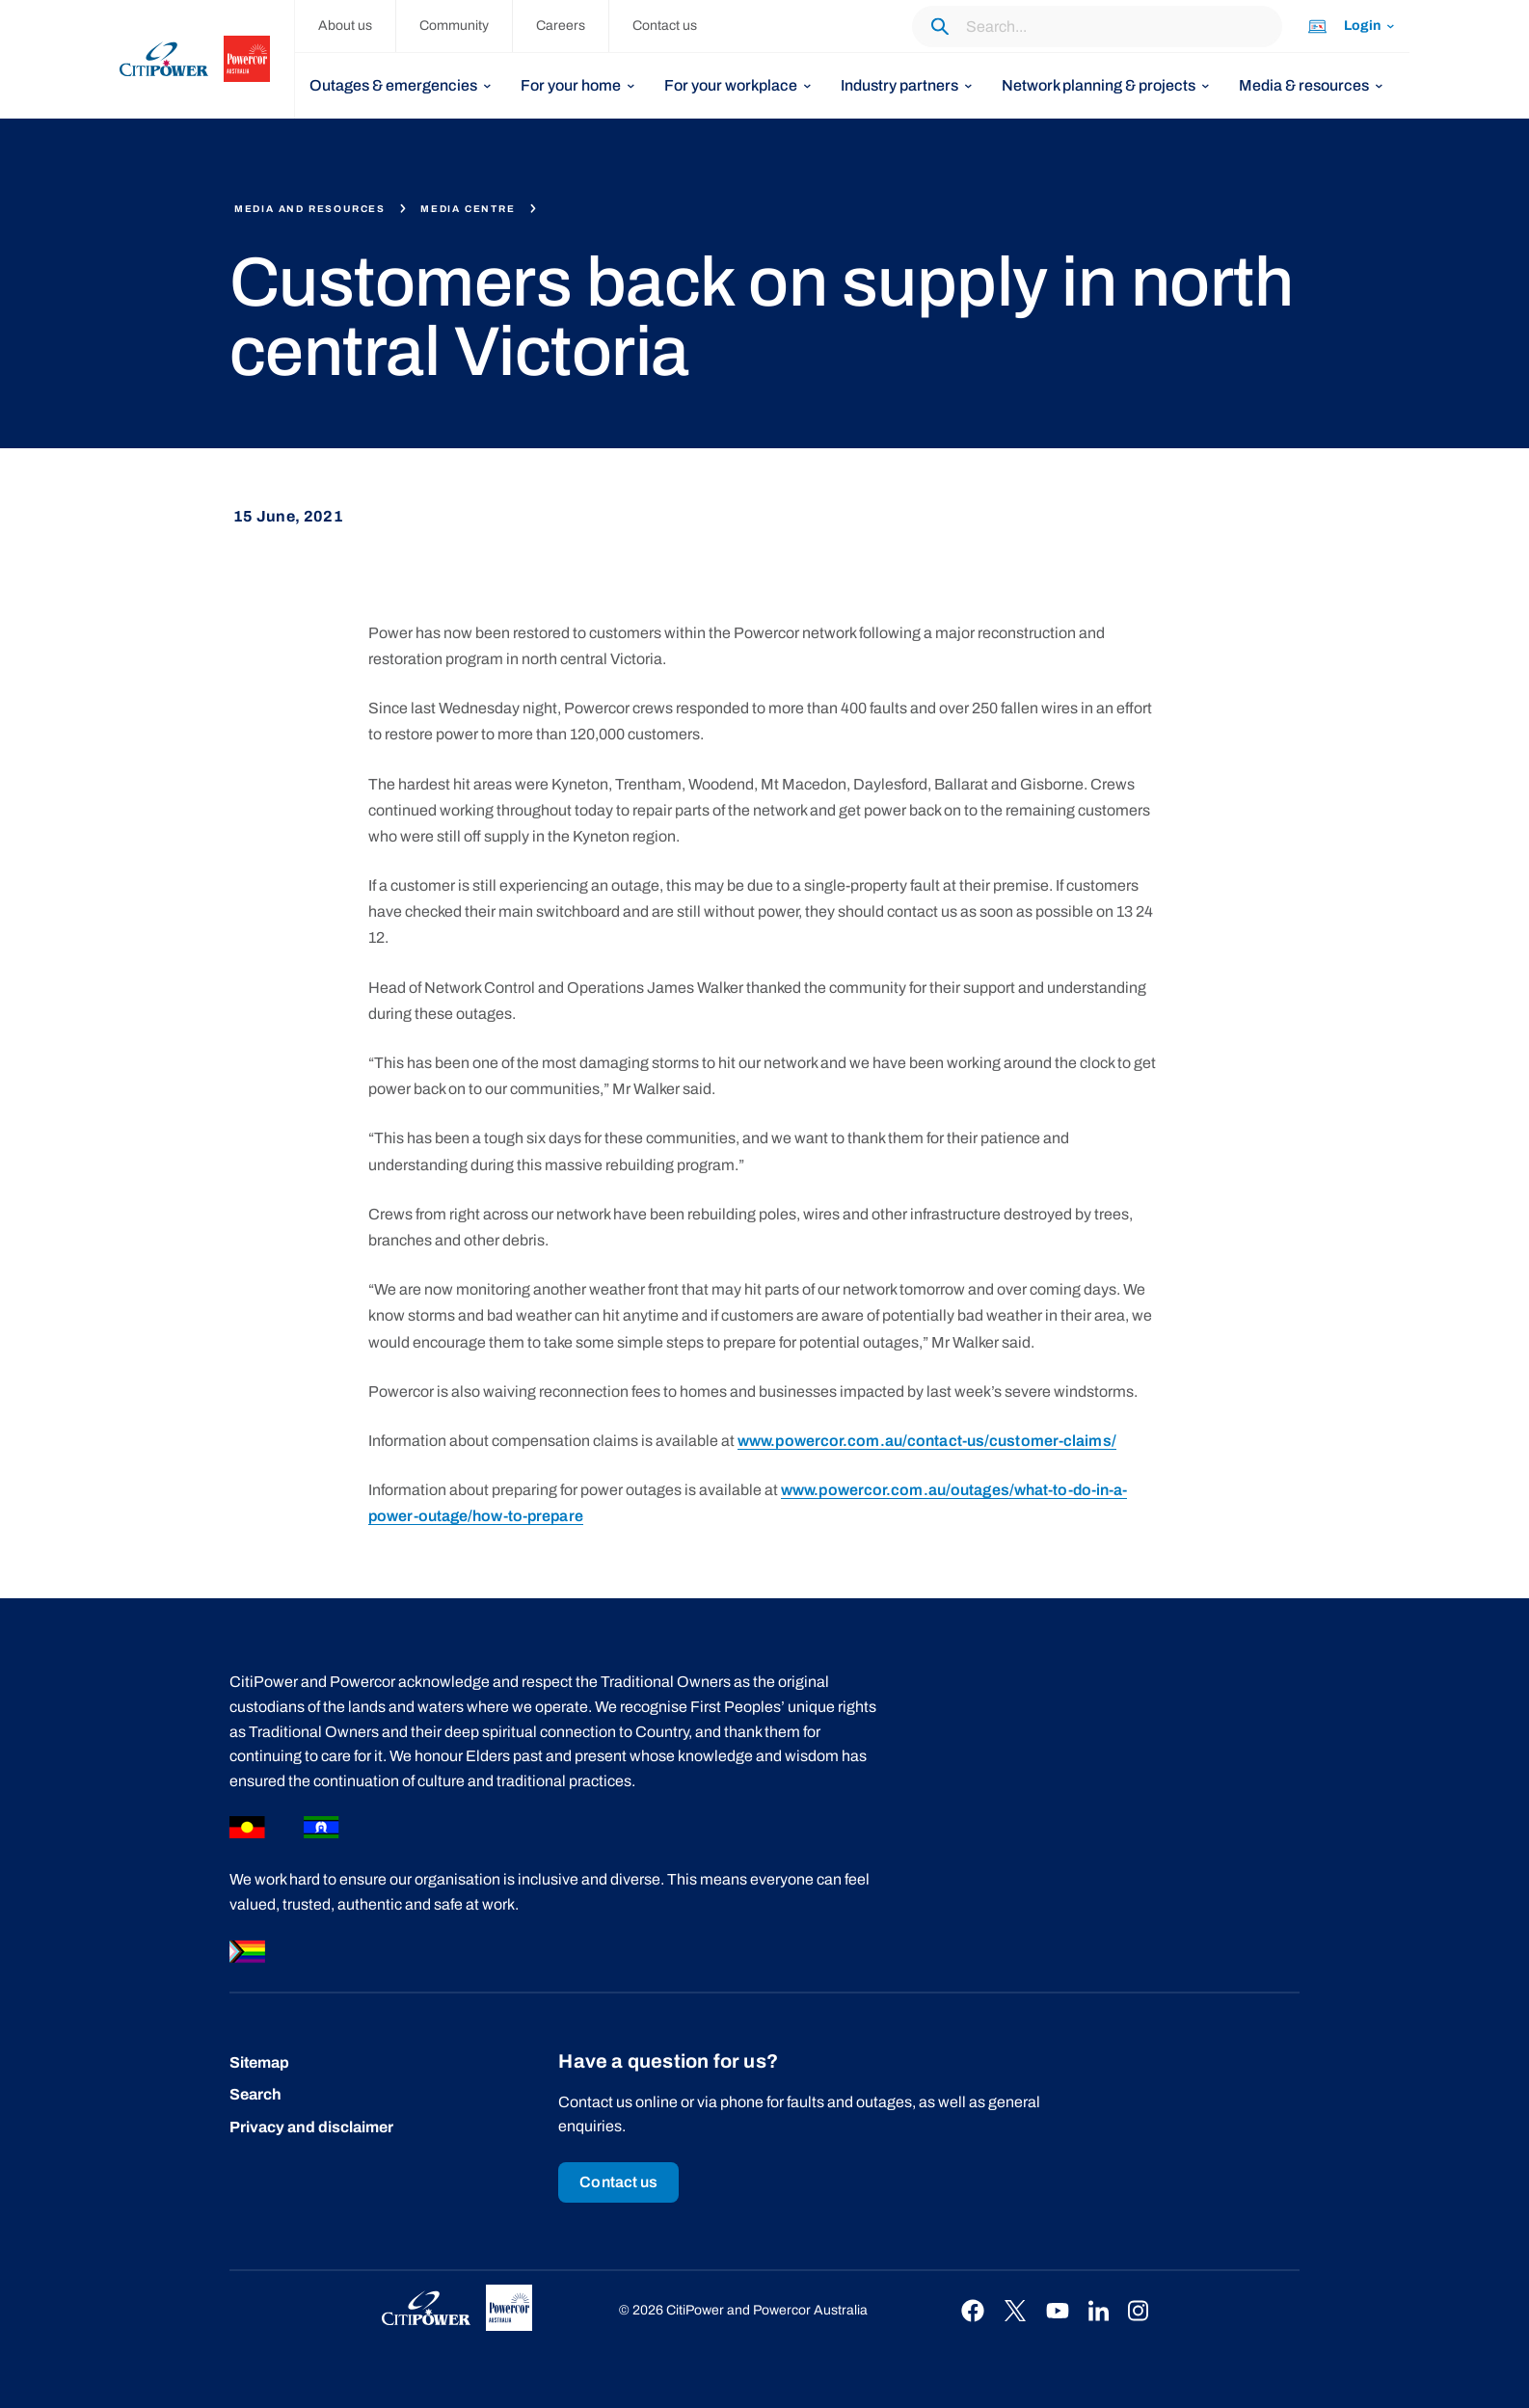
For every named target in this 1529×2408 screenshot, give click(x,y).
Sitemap (259, 2062)
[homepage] (207, 59)
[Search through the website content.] (1097, 26)
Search (255, 2094)
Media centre (468, 208)
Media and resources (310, 208)
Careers (560, 25)
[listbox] (400, 86)
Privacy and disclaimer (311, 2127)
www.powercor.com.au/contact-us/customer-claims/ (927, 1440)
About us (345, 25)
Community (454, 25)
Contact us (664, 25)
